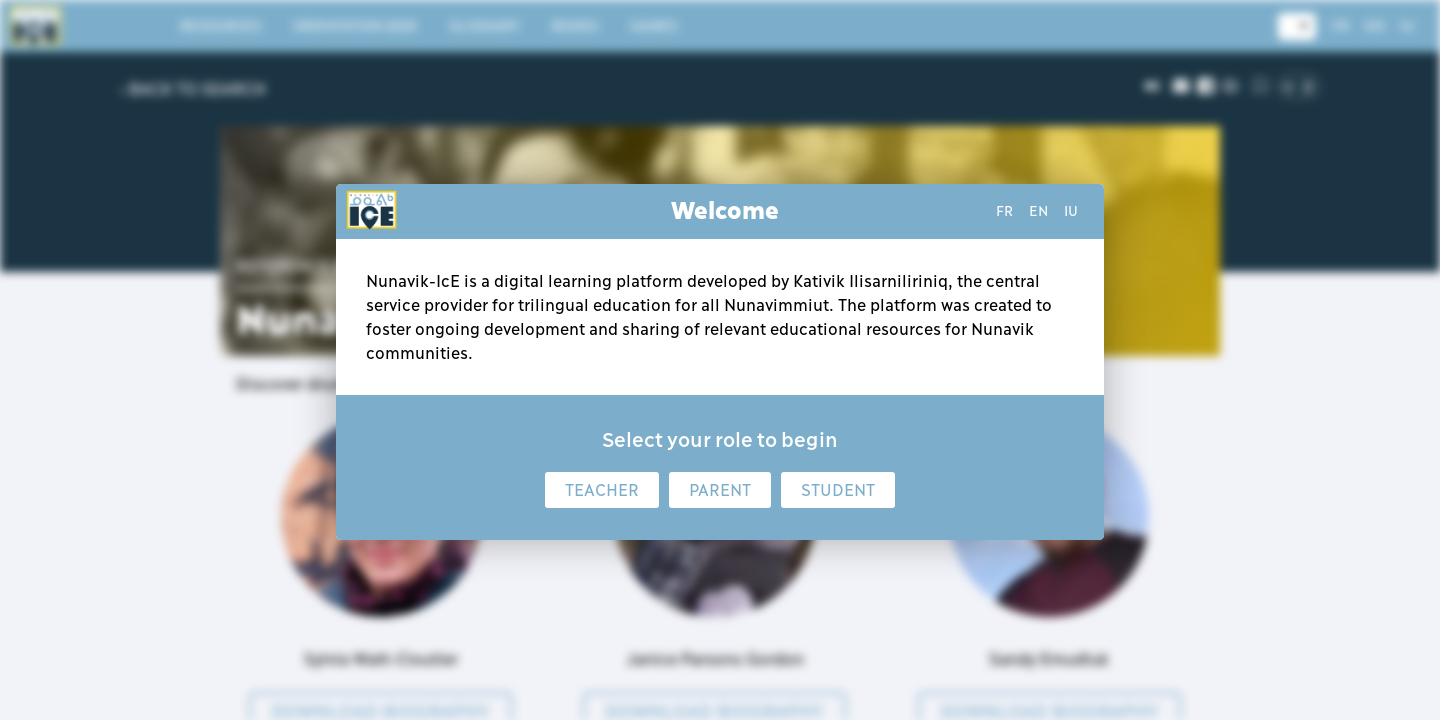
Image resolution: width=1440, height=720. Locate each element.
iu (1071, 211)
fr (1004, 211)
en (1038, 211)
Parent (720, 490)
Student (838, 490)
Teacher (602, 490)
